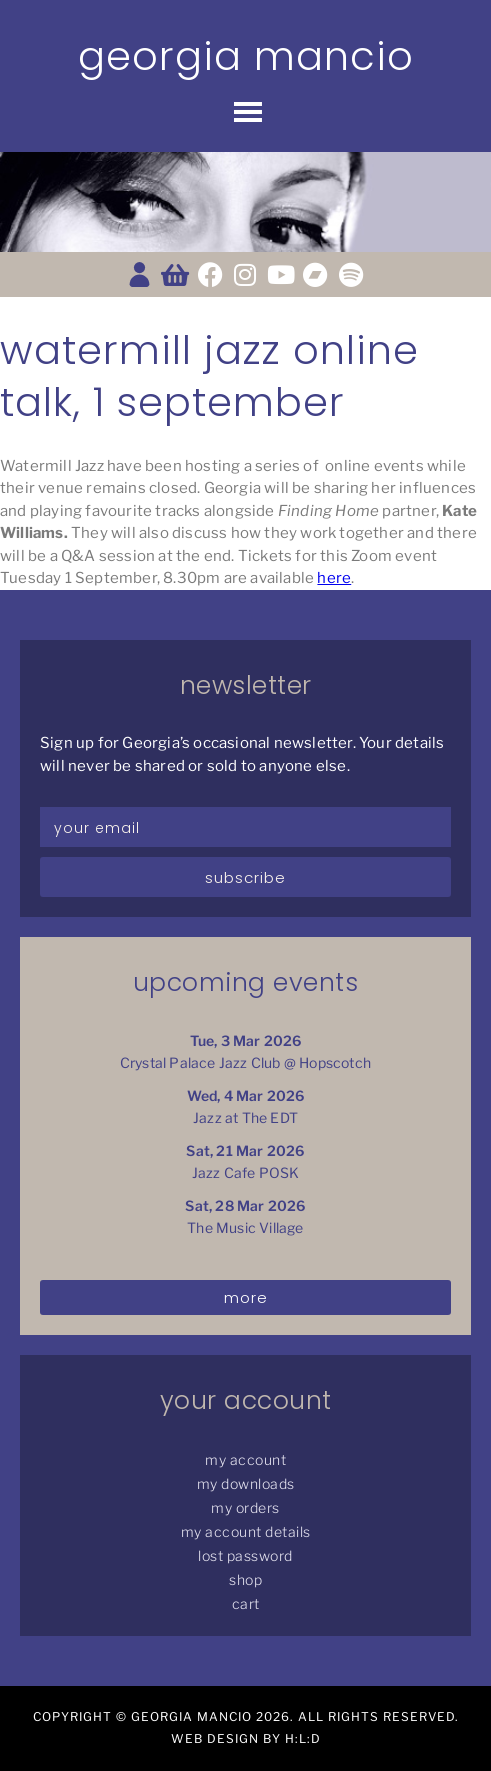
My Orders (245, 1507)
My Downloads (246, 1483)
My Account (245, 1459)
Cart (246, 1603)
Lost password (245, 1555)
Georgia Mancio (246, 56)
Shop (245, 1579)
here (334, 578)
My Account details (246, 1531)
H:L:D (303, 1738)
